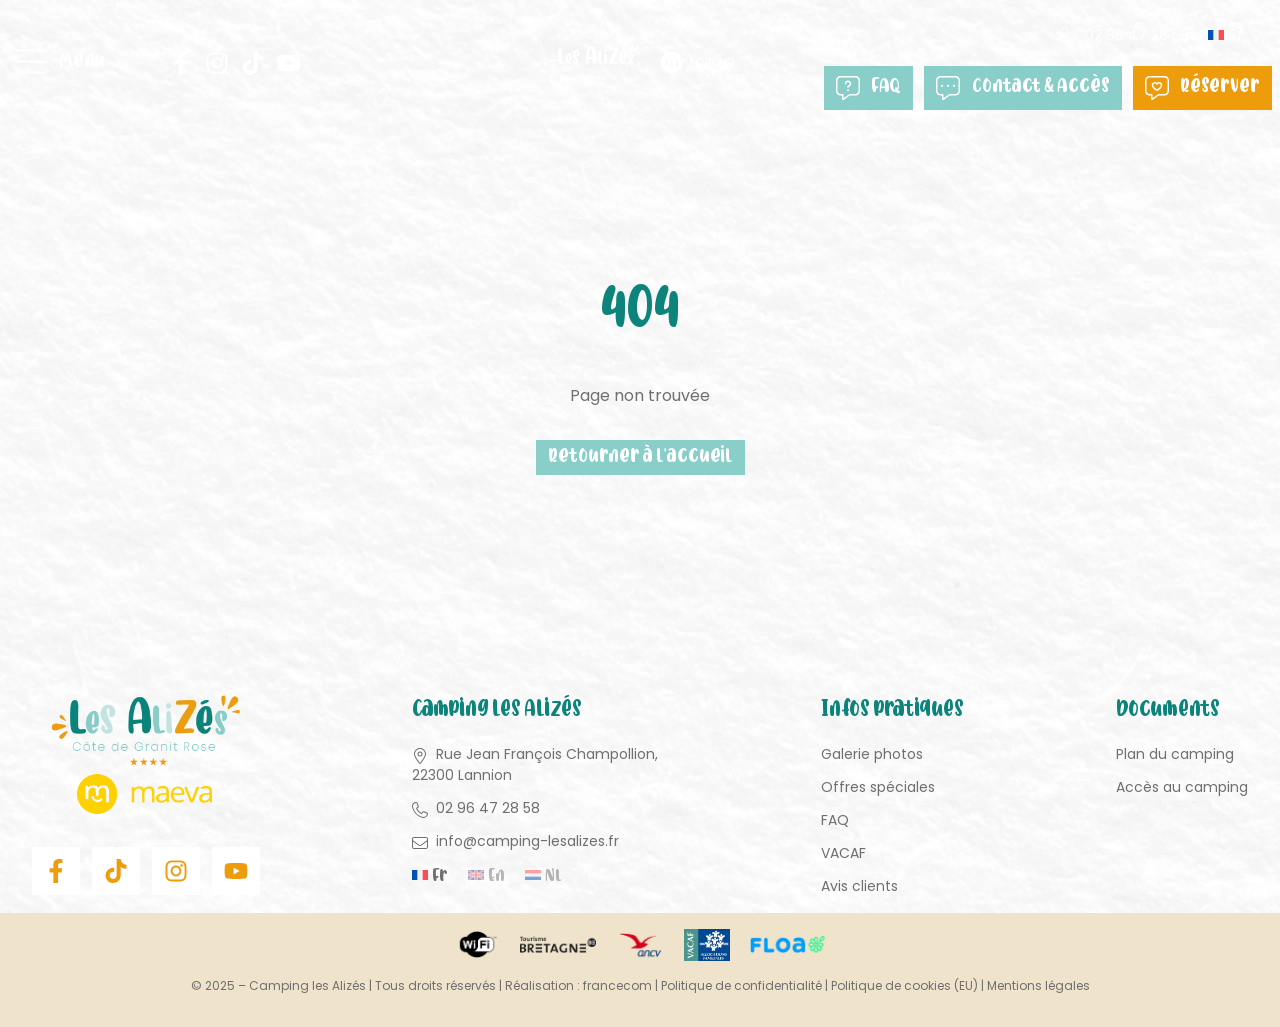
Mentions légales (1038, 985)
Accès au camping (1182, 787)
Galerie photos (872, 754)
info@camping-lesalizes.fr (527, 841)
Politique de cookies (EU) (904, 985)
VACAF (843, 853)
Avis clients (859, 886)
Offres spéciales (878, 787)
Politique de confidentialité (741, 985)
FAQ (868, 87)
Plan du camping (1175, 754)
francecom (617, 985)
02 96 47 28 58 (1137, 35)
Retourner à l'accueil (640, 457)
